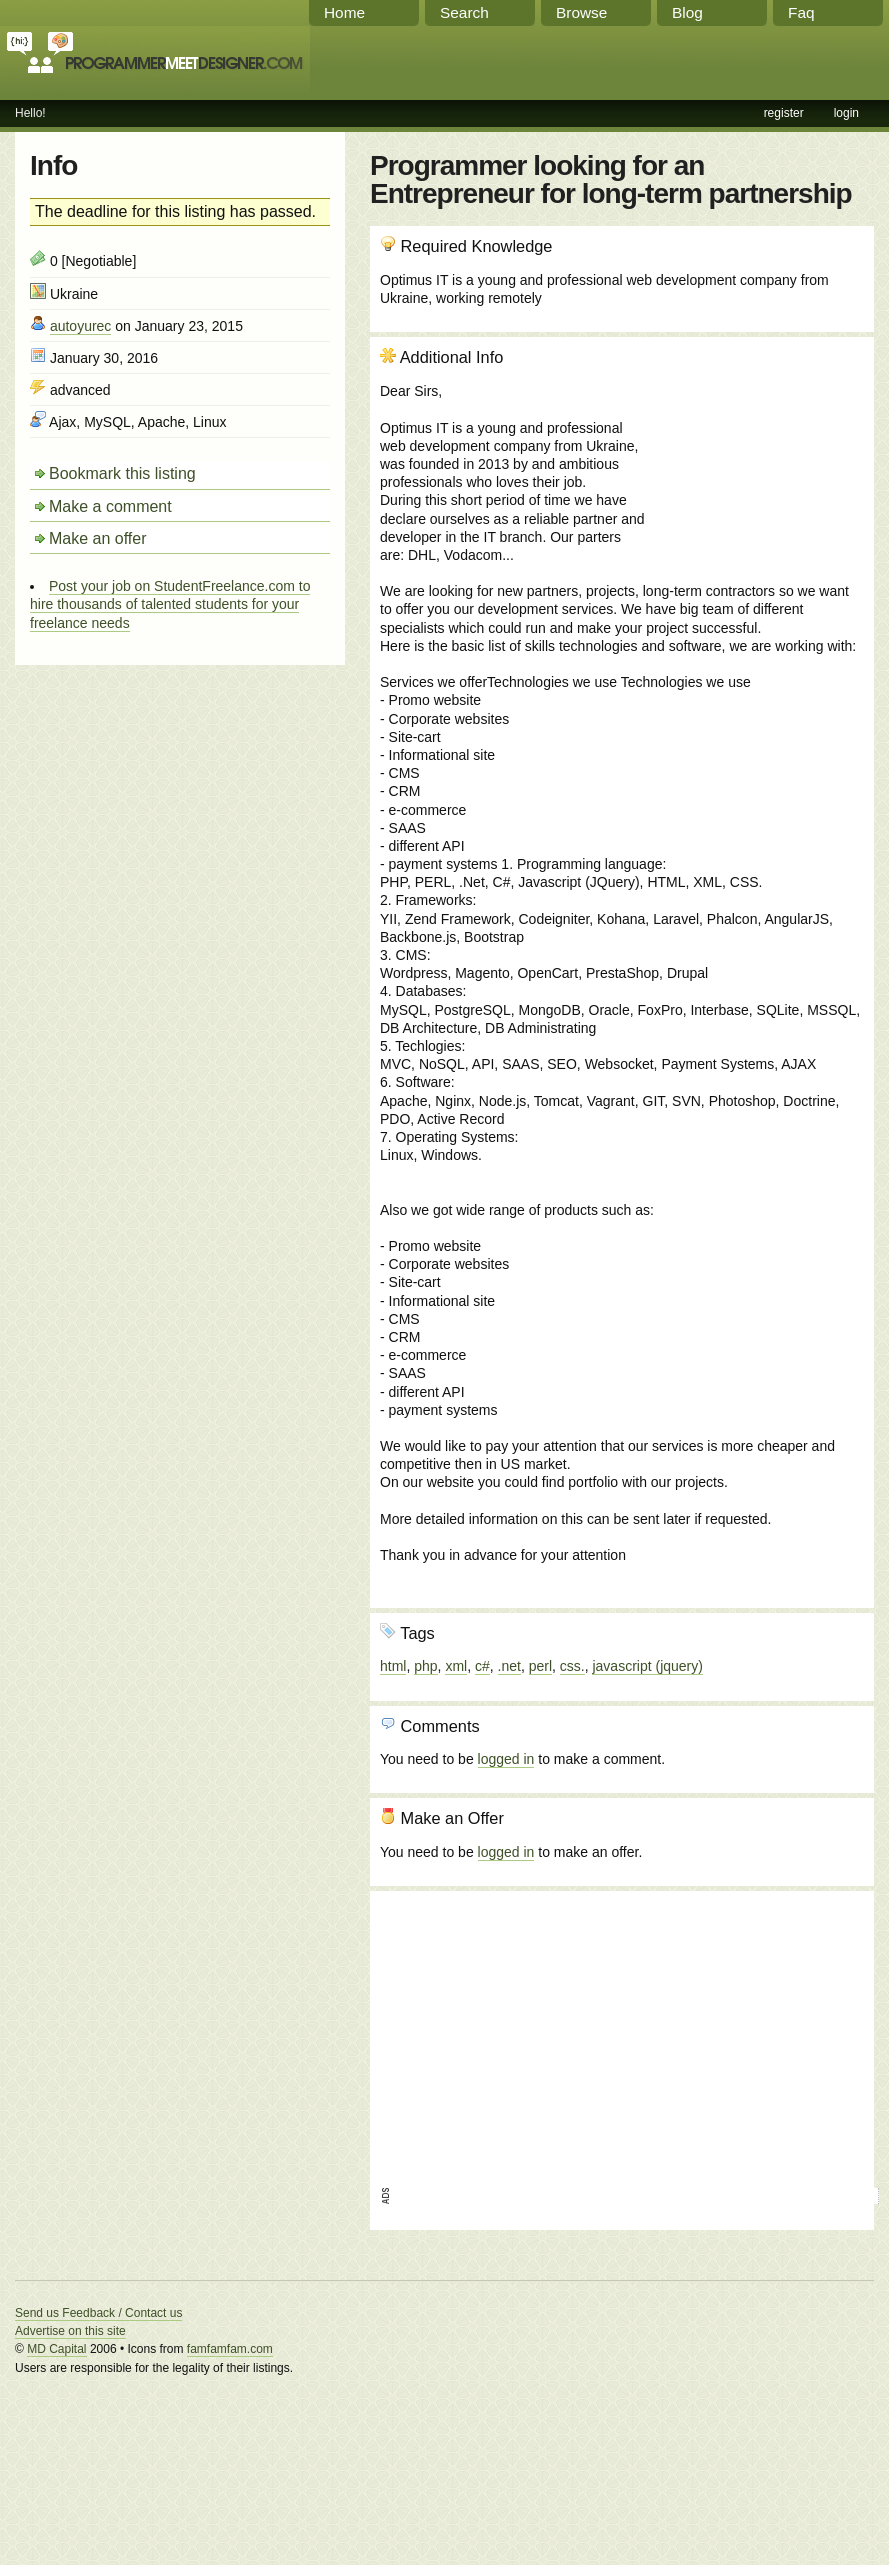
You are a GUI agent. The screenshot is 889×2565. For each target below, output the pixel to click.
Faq (801, 12)
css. (572, 1666)
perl (540, 1666)
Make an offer (98, 538)
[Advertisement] (756, 455)
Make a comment (110, 506)
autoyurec (80, 326)
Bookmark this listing (122, 473)
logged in (506, 1759)
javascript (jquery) (647, 1666)
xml (456, 1666)
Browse (581, 12)
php (425, 1666)
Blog (687, 12)
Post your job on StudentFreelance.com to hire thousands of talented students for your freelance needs (170, 604)
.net (509, 1666)
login (846, 113)
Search (464, 12)
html (393, 1666)
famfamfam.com (230, 2349)
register (784, 113)
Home (344, 12)
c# (482, 1666)
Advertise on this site (70, 2331)
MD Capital (56, 2349)
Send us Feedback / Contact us (98, 2313)
